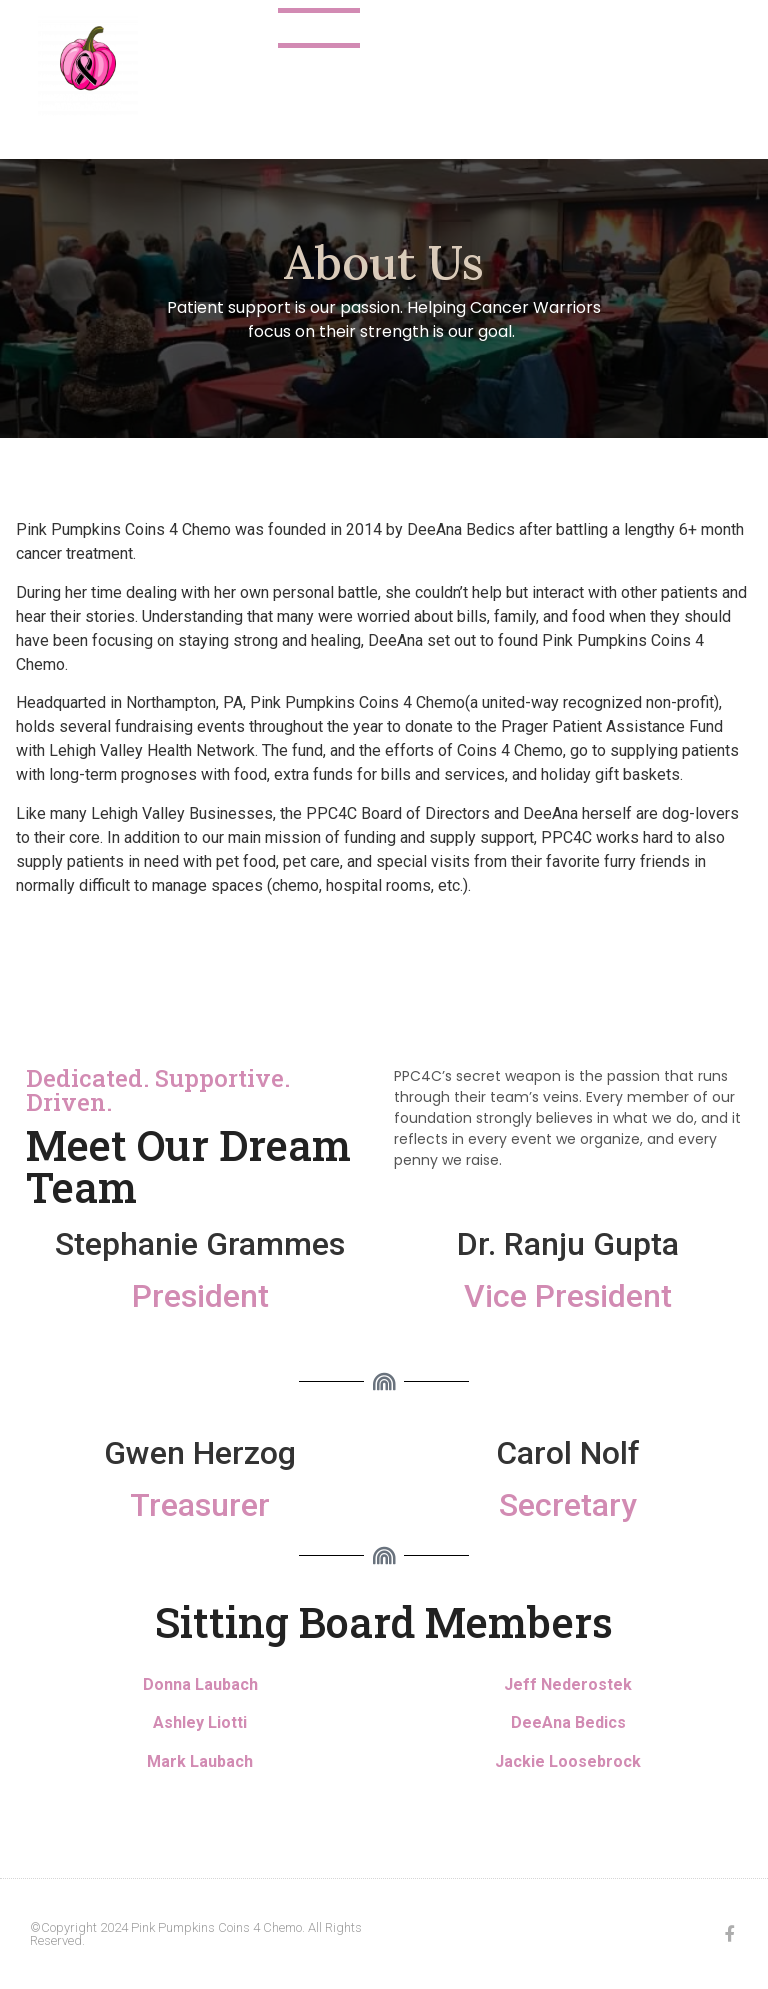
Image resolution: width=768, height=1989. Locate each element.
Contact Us (419, 28)
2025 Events (541, 28)
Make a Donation (441, 68)
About (319, 28)
